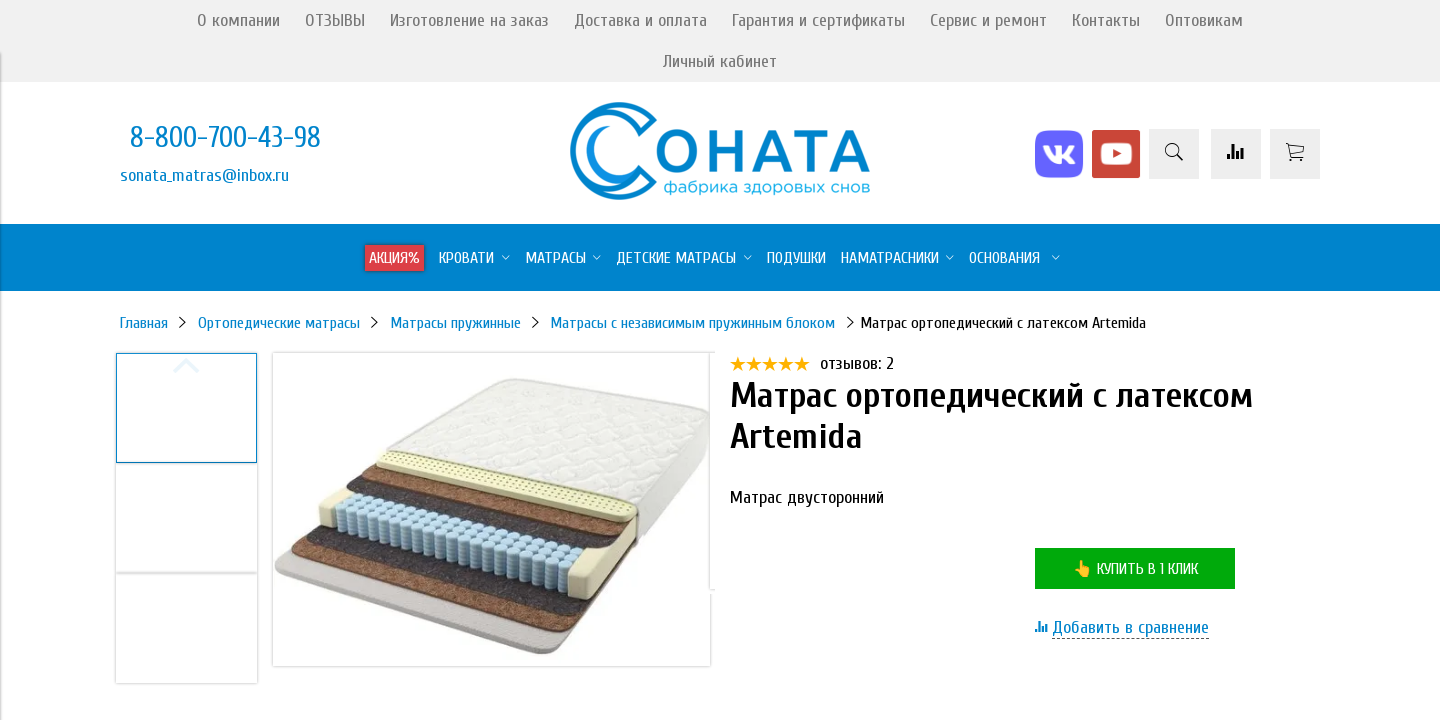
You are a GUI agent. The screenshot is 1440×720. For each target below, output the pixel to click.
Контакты (1106, 20)
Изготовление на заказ (469, 20)
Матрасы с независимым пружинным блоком (692, 323)
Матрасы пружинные (455, 323)
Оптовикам (1204, 20)
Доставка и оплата (640, 20)
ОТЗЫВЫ (335, 20)
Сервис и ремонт (988, 20)
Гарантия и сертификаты (818, 20)
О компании (238, 20)
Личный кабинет (720, 61)
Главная (144, 323)
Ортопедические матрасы (279, 323)
